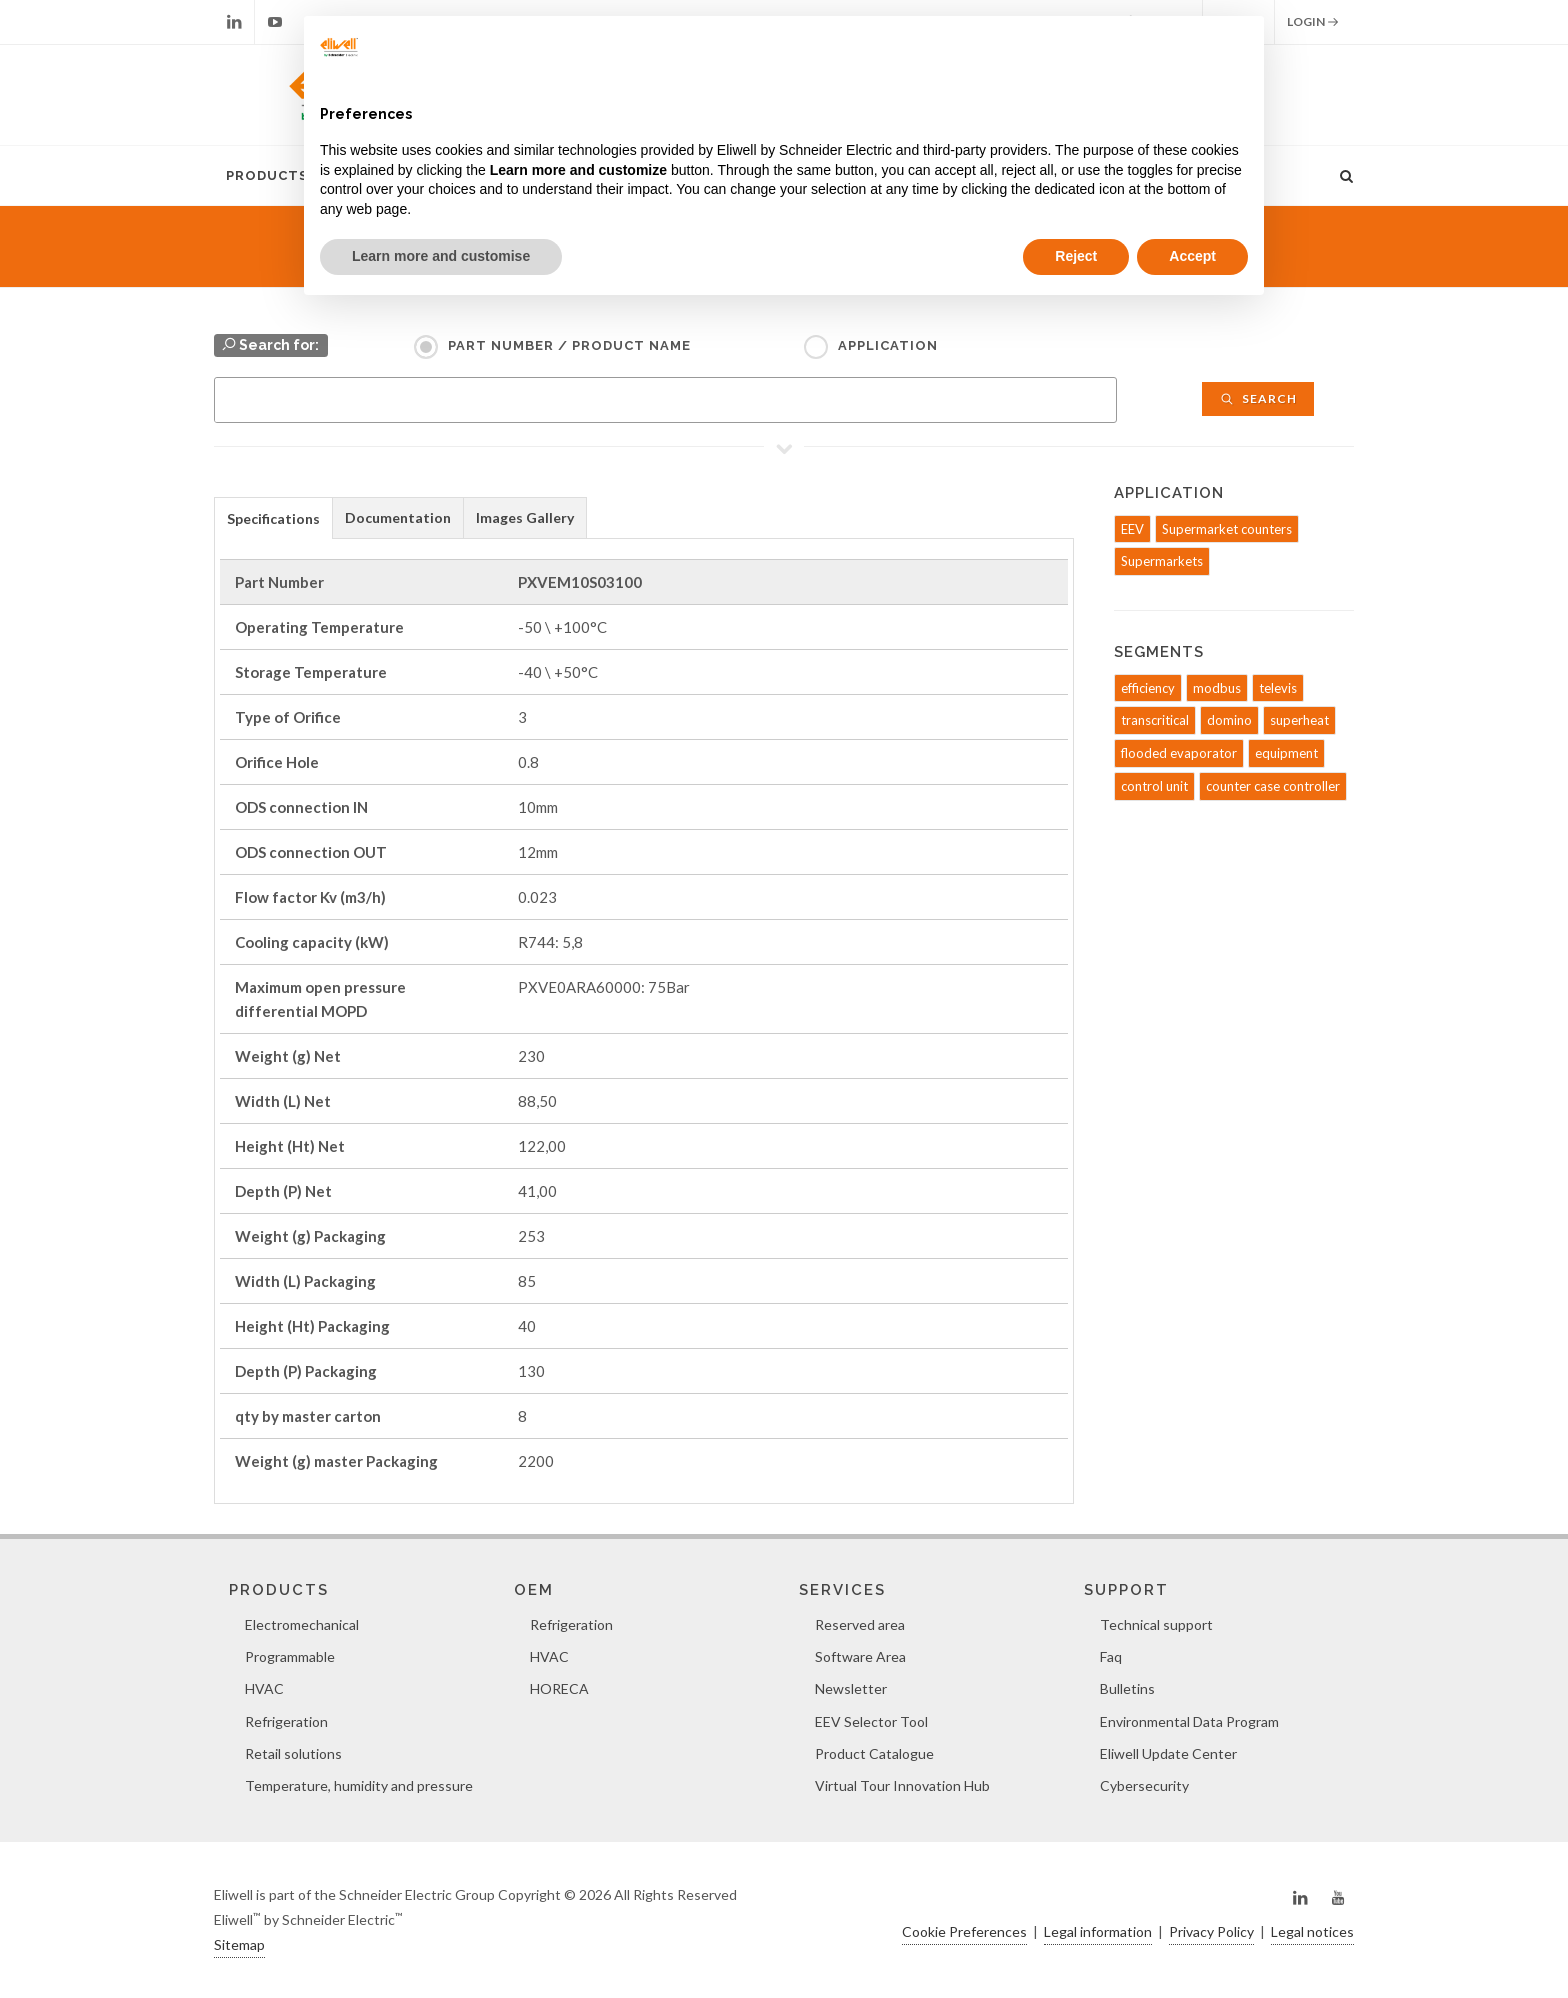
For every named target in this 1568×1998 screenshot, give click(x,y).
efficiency (1148, 688)
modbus (1217, 688)
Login (1313, 22)
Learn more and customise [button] (441, 256)
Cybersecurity (1144, 1785)
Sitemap (239, 1944)
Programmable (290, 1656)
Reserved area (860, 1624)
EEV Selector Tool (871, 1721)
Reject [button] (1076, 256)
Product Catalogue (874, 1753)
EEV (1132, 529)
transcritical (1155, 720)
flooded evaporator (1179, 753)
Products (267, 175)
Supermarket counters (1227, 529)
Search (1258, 398)
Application (888, 345)
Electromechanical (302, 1624)
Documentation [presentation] (398, 517)
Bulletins (1127, 1688)
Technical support (1156, 1624)
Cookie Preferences (964, 1931)
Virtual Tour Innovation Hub (902, 1785)
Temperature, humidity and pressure (359, 1785)
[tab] (273, 517)
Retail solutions (293, 1753)
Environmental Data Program (1189, 1721)
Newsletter (851, 1688)
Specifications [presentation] (273, 518)
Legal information (1098, 1931)
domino (1229, 720)
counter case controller (1273, 786)
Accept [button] (1192, 256)
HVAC (264, 1688)
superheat (1299, 720)
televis (1278, 688)
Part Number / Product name (569, 345)
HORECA (559, 1688)
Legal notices (1312, 1931)
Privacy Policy (1211, 1931)
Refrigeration (286, 1721)
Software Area (860, 1656)
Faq (1111, 1656)
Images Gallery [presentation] (525, 517)
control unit (1154, 786)
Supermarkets (1162, 561)
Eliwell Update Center (1168, 1753)
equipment (1286, 753)
